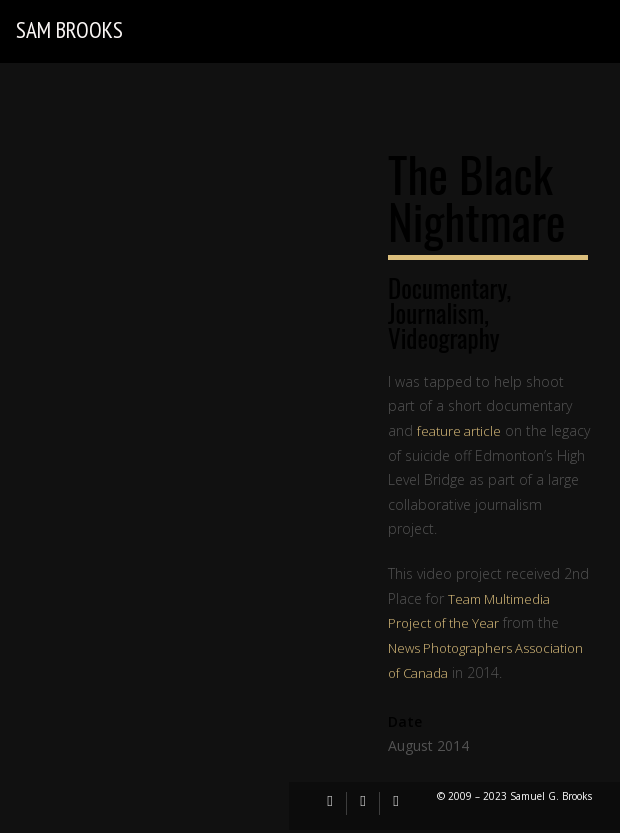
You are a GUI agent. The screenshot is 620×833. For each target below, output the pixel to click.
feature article (459, 431)
